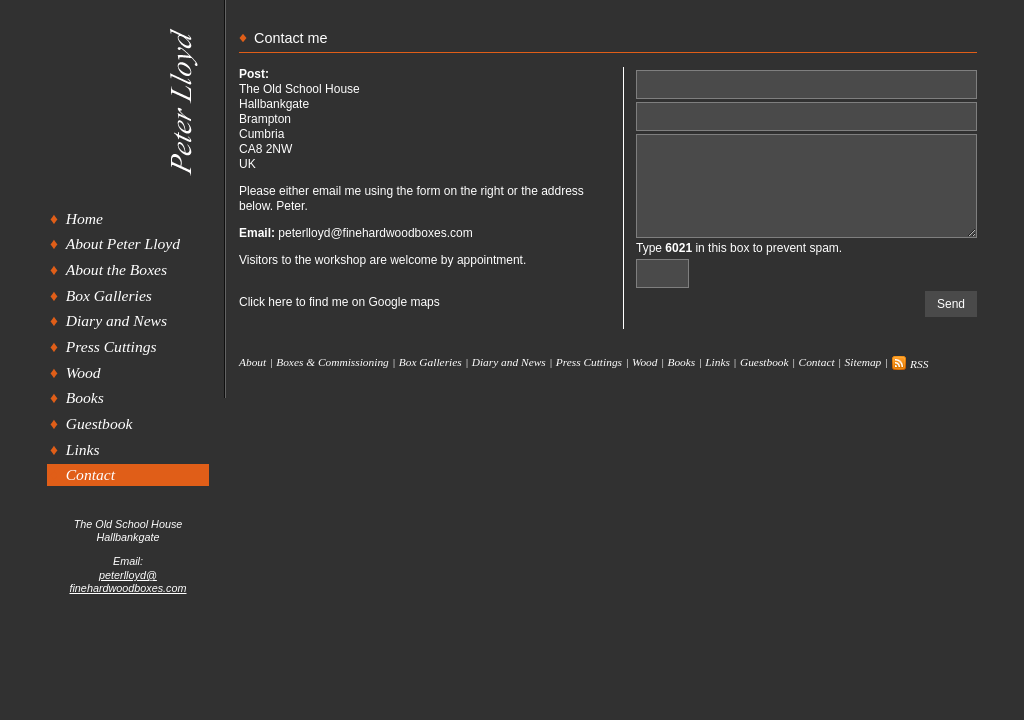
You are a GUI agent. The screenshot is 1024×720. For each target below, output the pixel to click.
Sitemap (863, 362)
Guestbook (99, 423)
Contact (90, 474)
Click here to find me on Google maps (339, 302)
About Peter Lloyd (123, 243)
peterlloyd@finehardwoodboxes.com (127, 581)
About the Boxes (116, 269)
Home (84, 218)
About (252, 362)
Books (85, 397)
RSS (909, 364)
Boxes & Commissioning (332, 362)
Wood (83, 372)
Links (83, 449)
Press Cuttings (111, 346)
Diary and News (116, 320)
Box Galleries (109, 295)
